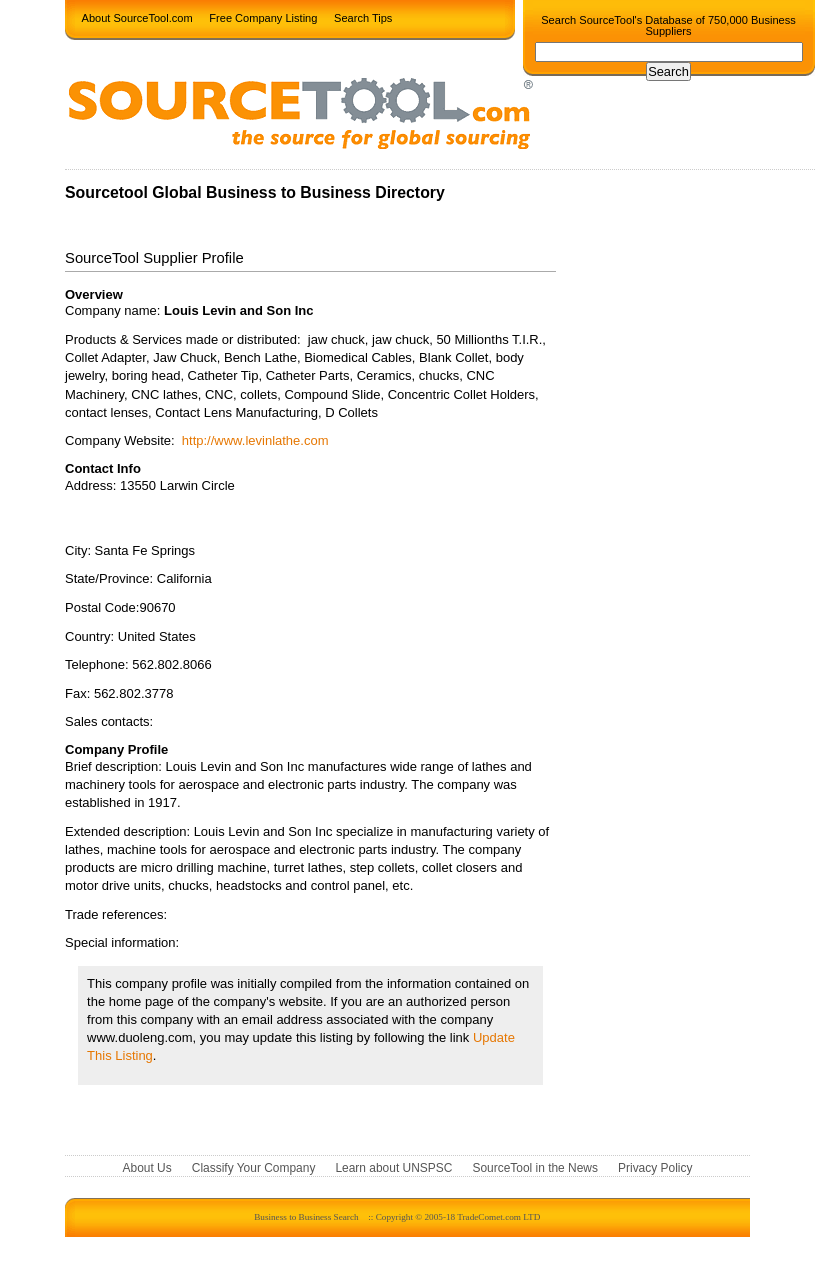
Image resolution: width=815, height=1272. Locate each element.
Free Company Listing (263, 17)
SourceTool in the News (535, 1169)
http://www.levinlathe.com (255, 440)
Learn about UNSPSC (393, 1169)
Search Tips (363, 17)
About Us (147, 1169)
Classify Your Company (254, 1169)
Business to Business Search (306, 1217)
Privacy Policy (655, 1169)
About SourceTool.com (137, 17)
